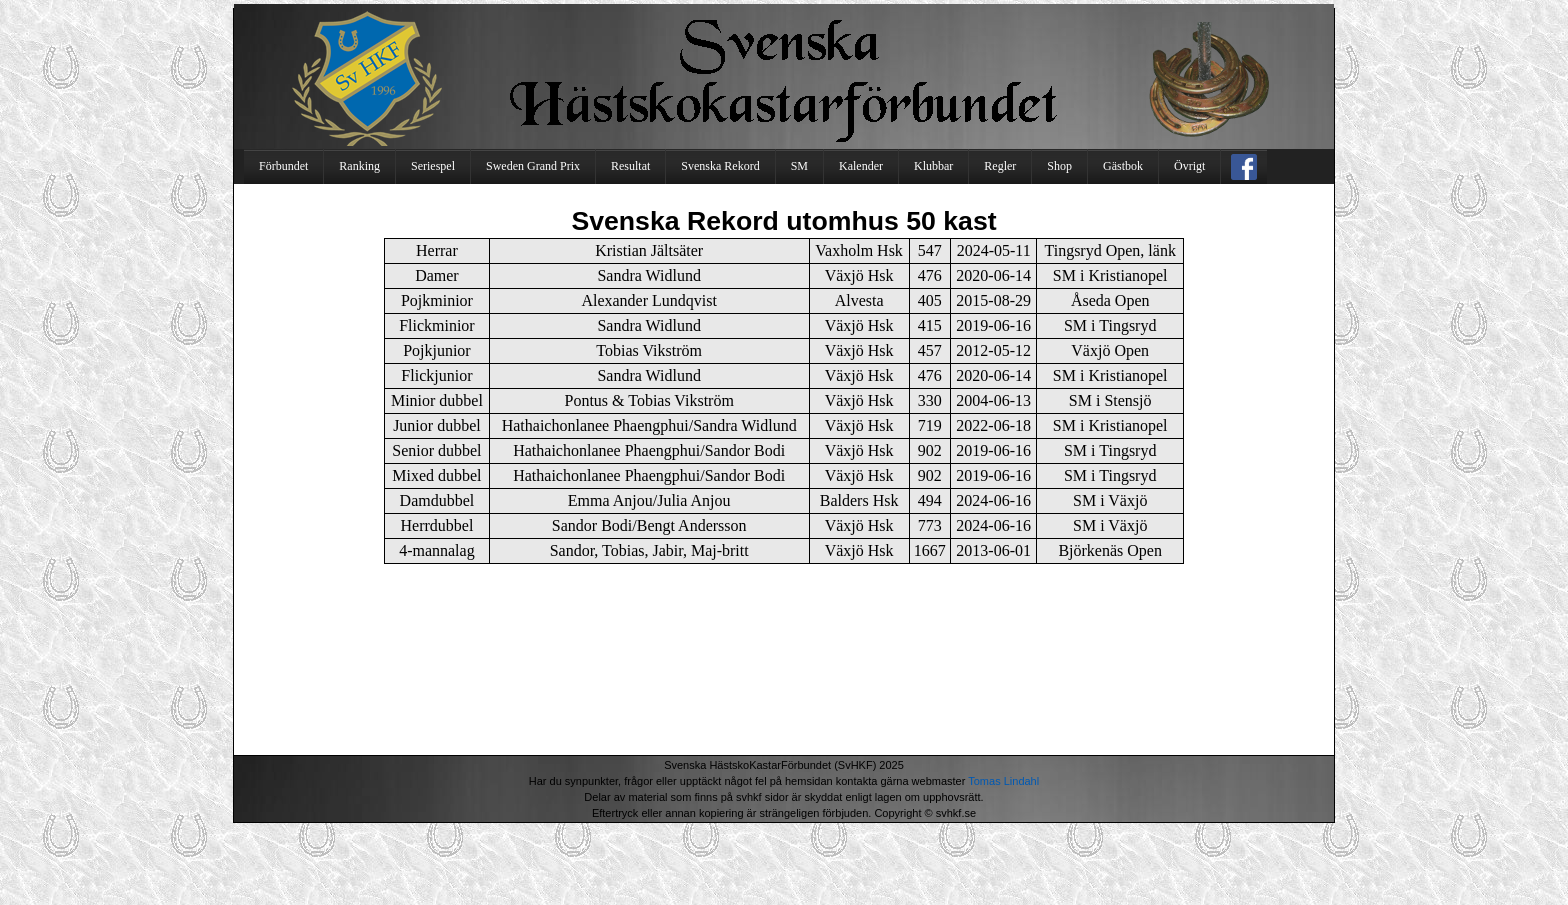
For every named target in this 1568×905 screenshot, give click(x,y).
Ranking (359, 166)
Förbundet (283, 166)
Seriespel (433, 166)
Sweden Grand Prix (533, 166)
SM (799, 166)
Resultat (630, 166)
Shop (1059, 166)
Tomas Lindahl (1003, 781)
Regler (1000, 166)
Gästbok (1123, 166)
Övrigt (1189, 166)
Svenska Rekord (720, 166)
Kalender (861, 166)
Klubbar (933, 166)
